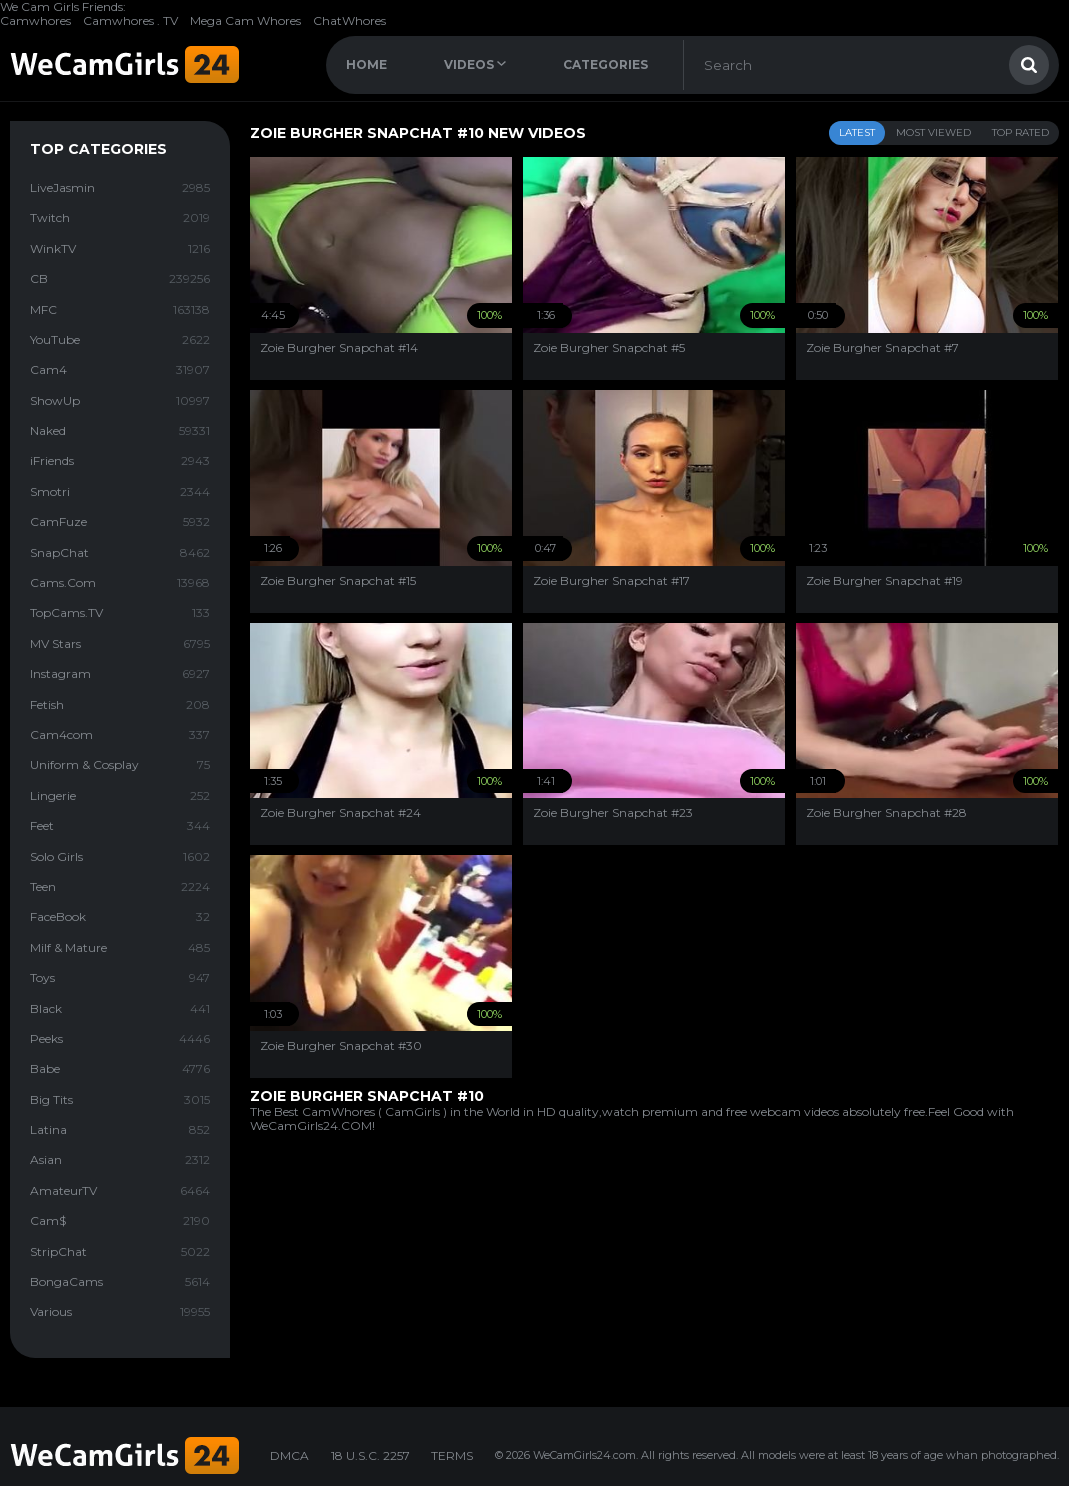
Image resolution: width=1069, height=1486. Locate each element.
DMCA (289, 1455)
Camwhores (35, 20)
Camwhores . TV (130, 20)
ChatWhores (349, 20)
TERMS (452, 1455)
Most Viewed (933, 132)
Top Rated (1020, 132)
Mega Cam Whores (245, 20)
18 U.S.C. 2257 (370, 1455)
